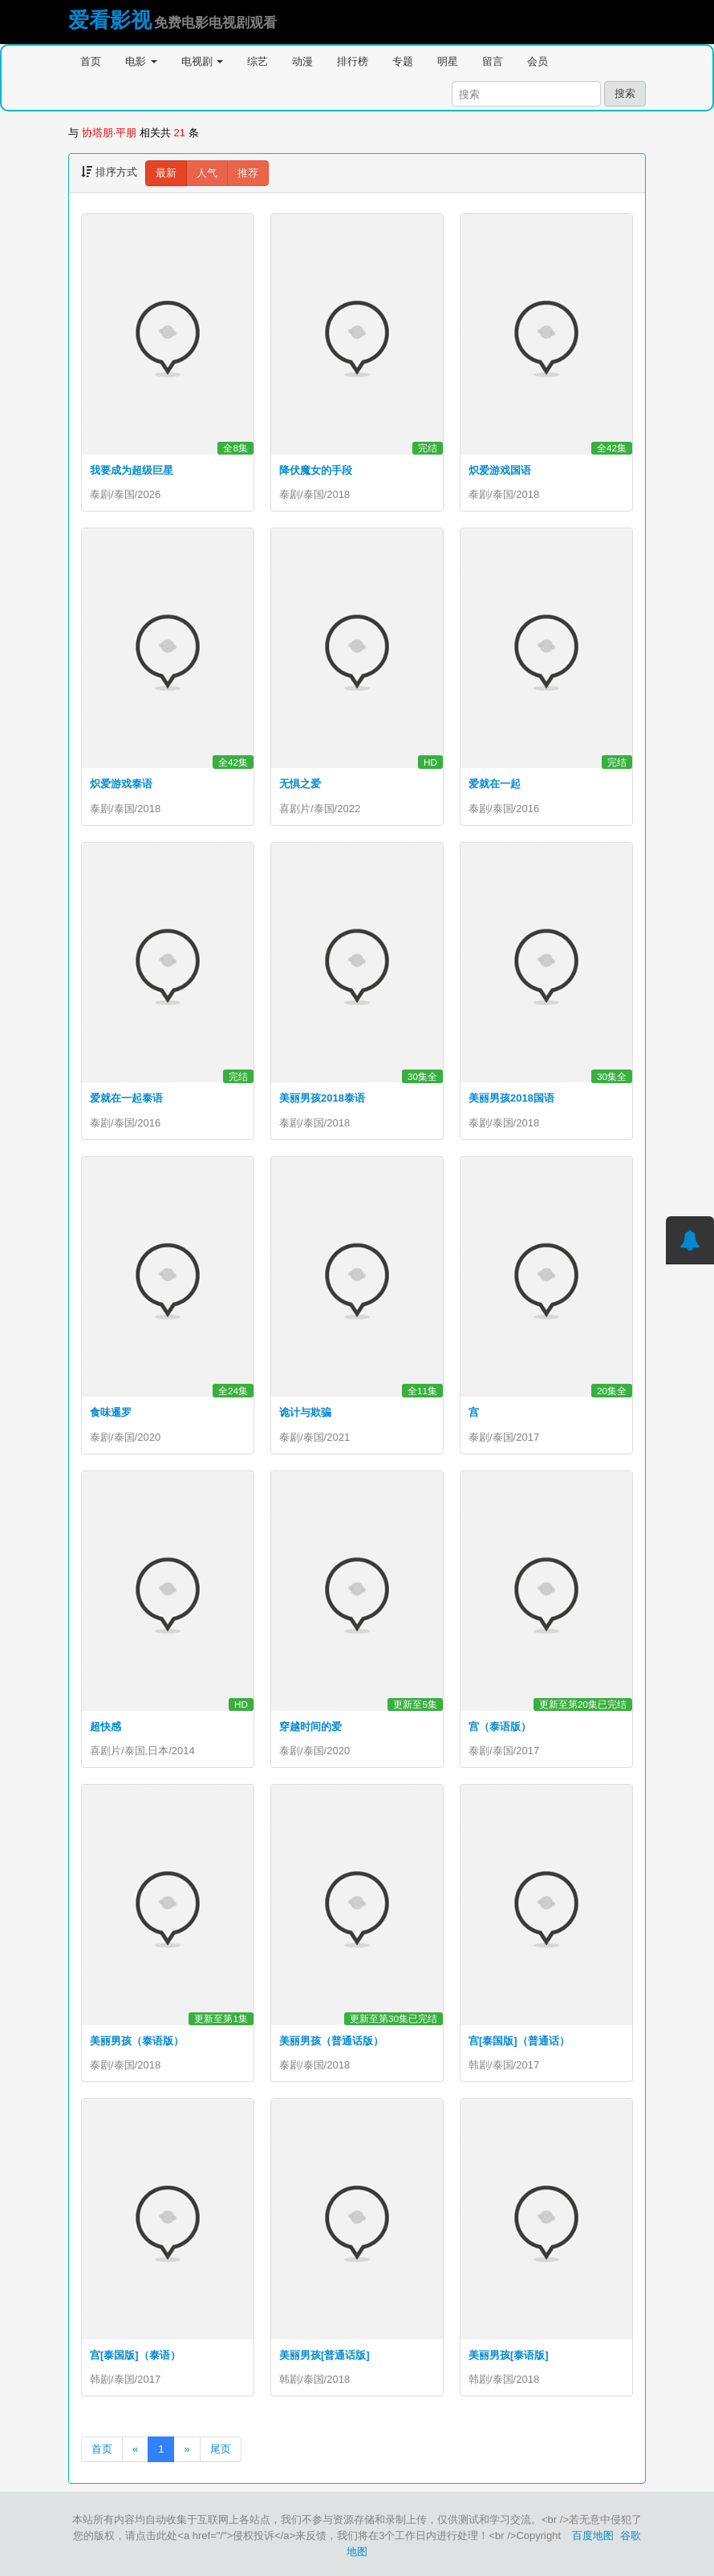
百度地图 (593, 2535)
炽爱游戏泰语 (121, 784)
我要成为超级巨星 (131, 470)
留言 (492, 61)
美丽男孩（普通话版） (331, 2041)
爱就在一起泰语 (126, 1098)
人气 (207, 173)
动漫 (302, 61)
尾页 (220, 2449)
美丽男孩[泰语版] (509, 2355)
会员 (537, 61)
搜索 (625, 93)
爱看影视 (110, 20)
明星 (447, 61)
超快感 (105, 1727)
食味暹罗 (111, 1412)
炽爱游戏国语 (500, 470)
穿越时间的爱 (310, 1727)
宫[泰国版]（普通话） (519, 2041)
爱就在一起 (495, 784)
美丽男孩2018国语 (511, 1098)
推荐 (247, 173)
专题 (402, 61)
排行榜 (352, 61)
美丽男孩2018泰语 (322, 1098)
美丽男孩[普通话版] (324, 2355)
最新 (166, 173)
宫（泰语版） (500, 1727)
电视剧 (202, 61)
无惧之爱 (300, 784)
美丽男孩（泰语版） (137, 2041)
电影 (141, 61)
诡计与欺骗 (305, 1412)
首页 (90, 61)
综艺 (257, 61)
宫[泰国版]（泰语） (135, 2355)
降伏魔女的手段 (315, 470)
